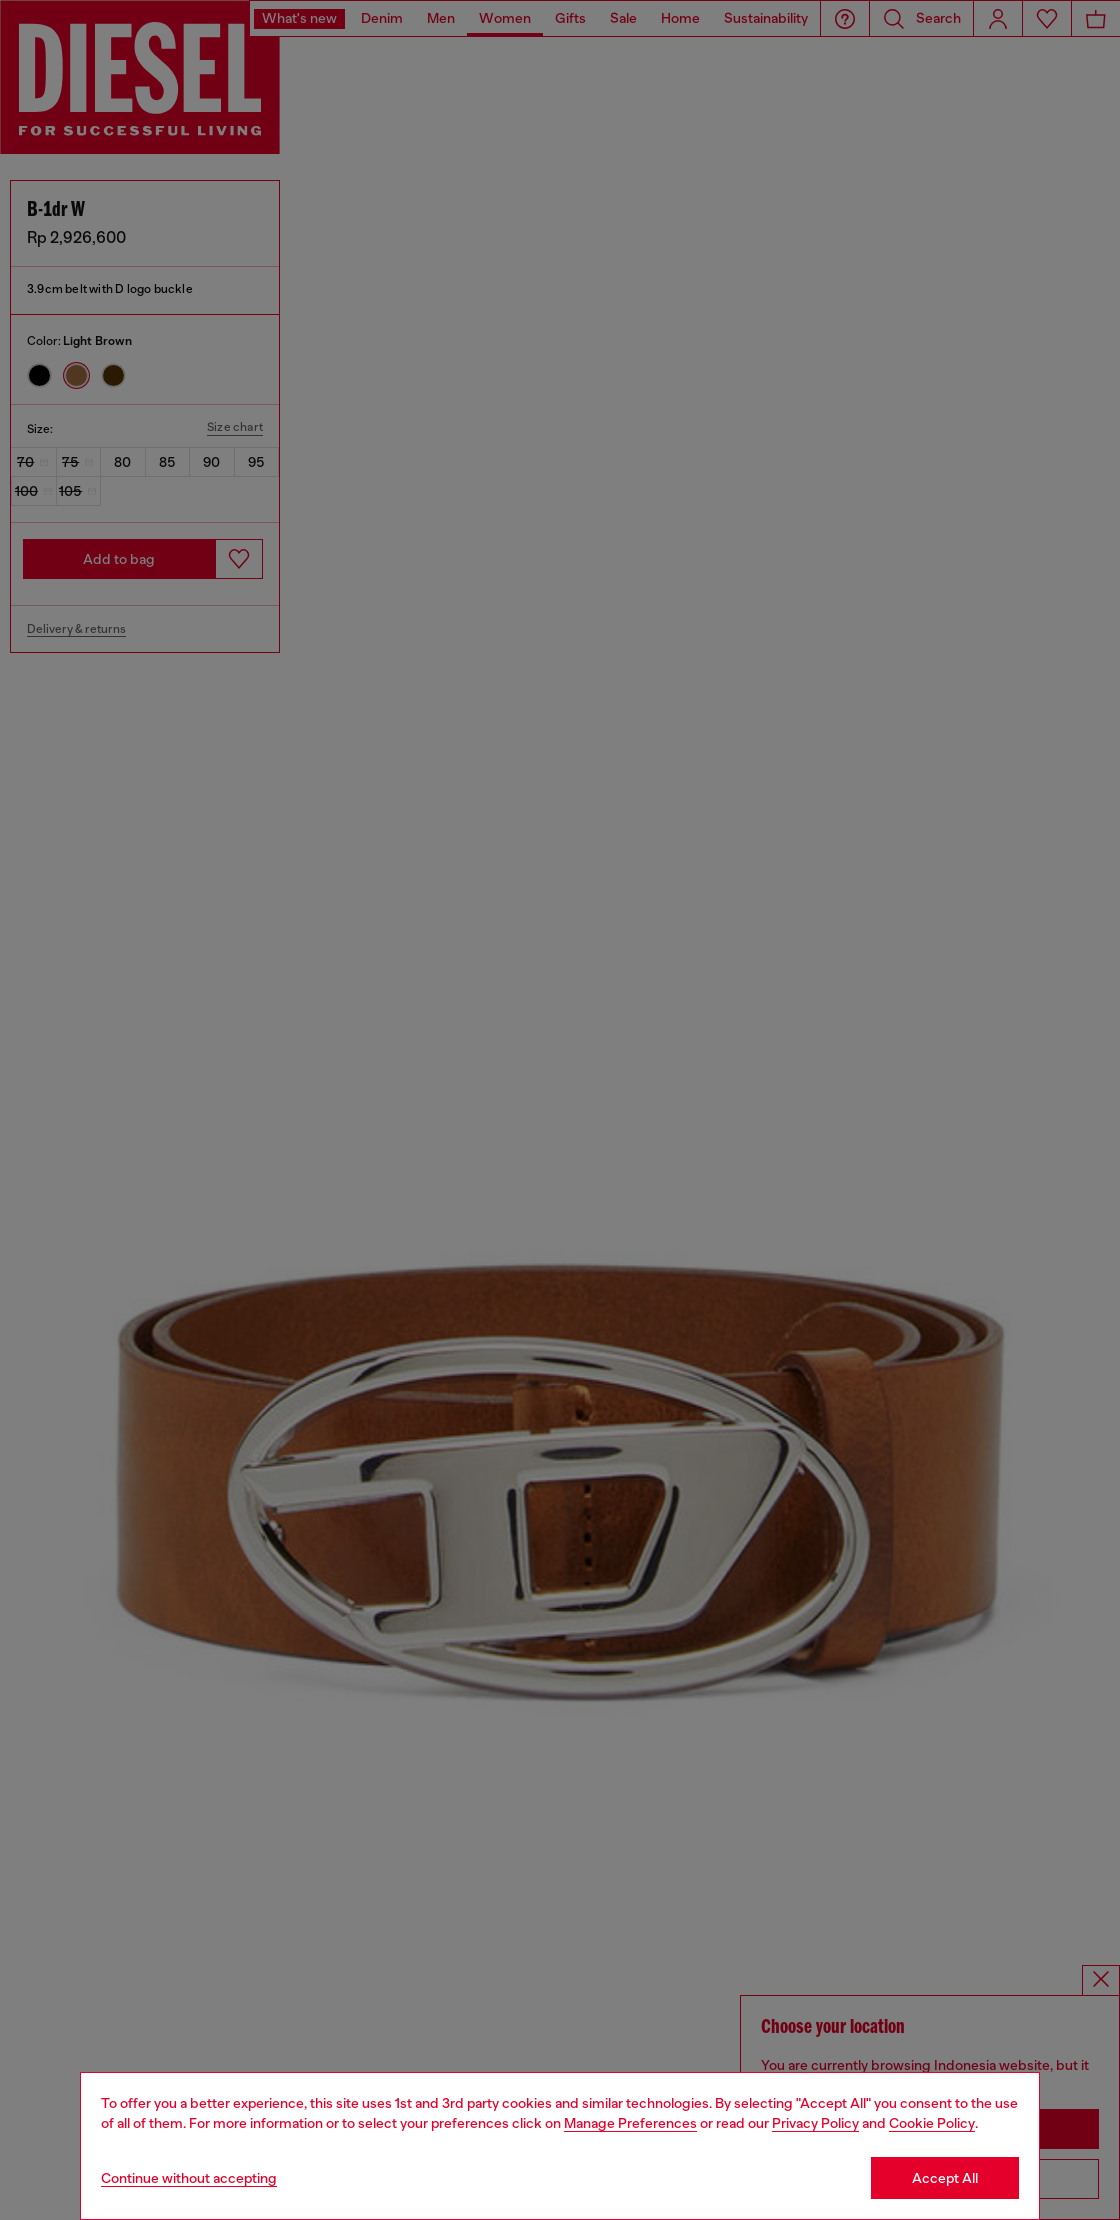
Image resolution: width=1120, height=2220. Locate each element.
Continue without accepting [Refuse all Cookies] (189, 2178)
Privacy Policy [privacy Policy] (815, 2123)
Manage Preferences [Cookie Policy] (630, 2123)
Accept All (945, 2178)
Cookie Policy (932, 2123)
